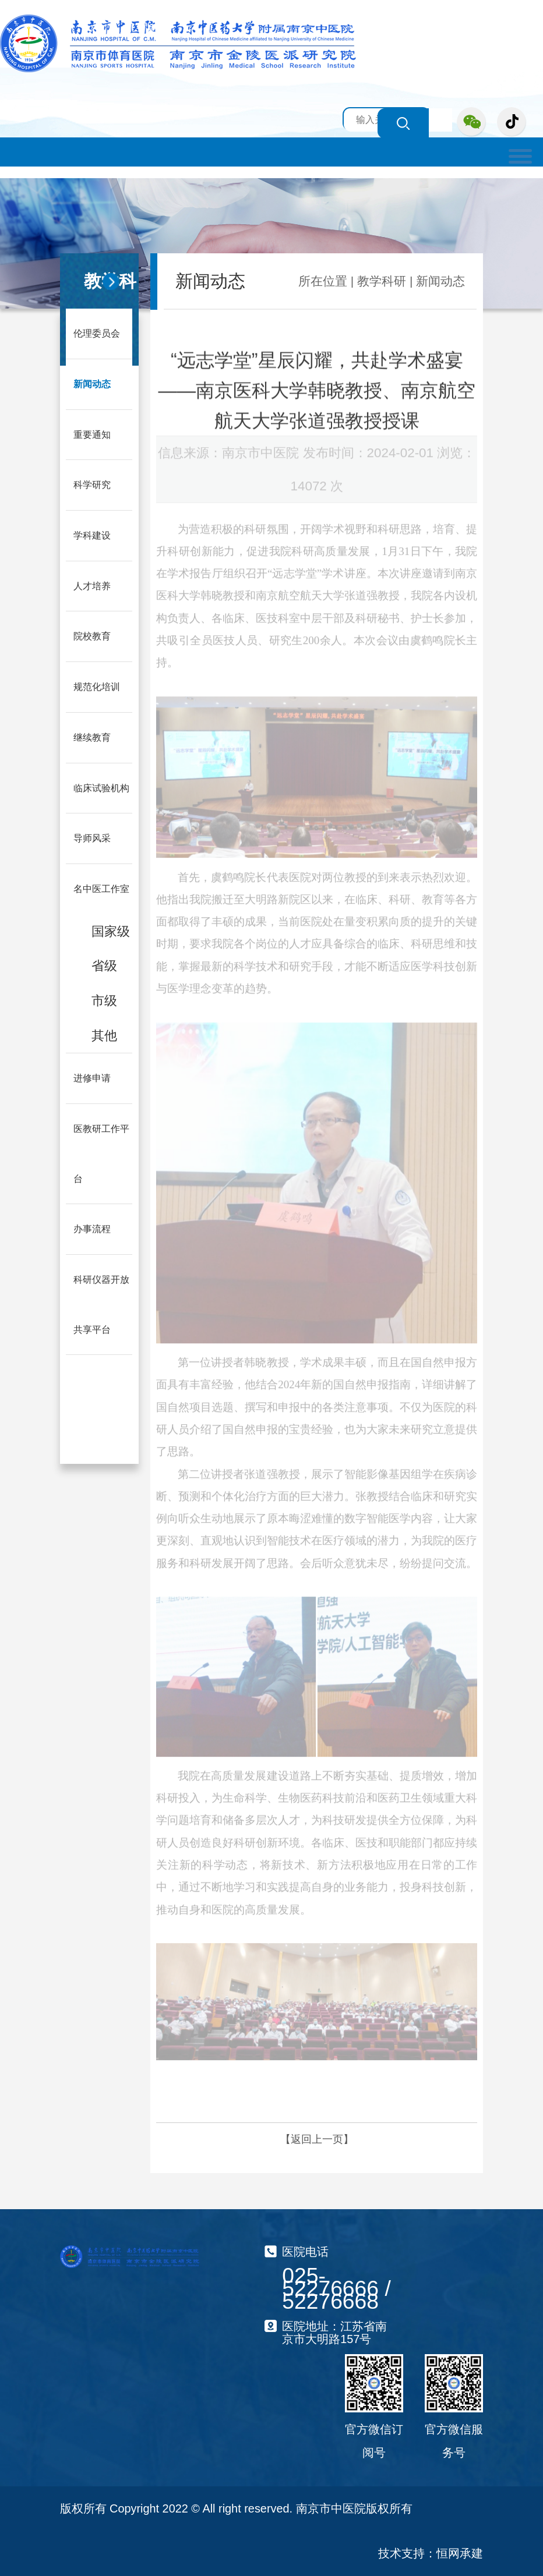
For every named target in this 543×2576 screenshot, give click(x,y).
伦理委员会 (96, 333)
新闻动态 (92, 383)
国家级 (110, 927)
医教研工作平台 (101, 1148)
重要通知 (92, 434)
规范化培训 (96, 684)
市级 (104, 996)
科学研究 (92, 484)
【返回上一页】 (317, 2139)
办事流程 (92, 1223)
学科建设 (92, 534)
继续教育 (92, 734)
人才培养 (92, 584)
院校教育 (92, 634)
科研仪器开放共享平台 (101, 1298)
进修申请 (92, 1073)
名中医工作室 (101, 885)
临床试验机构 (101, 785)
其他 (104, 1030)
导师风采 (92, 835)
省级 (104, 961)
